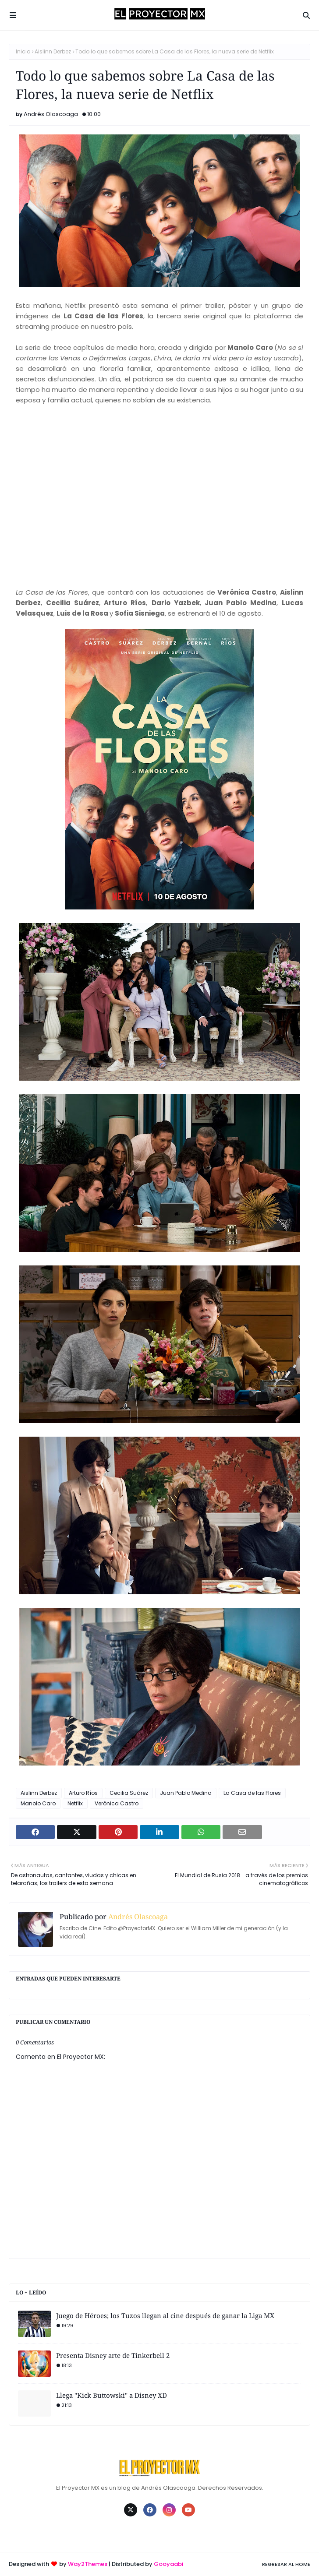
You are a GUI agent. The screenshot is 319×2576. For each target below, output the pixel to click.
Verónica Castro (116, 1803)
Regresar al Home (286, 2564)
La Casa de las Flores (252, 1793)
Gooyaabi (168, 2564)
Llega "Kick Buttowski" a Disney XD (111, 2395)
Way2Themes (87, 2564)
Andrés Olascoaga (51, 114)
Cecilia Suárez (129, 1793)
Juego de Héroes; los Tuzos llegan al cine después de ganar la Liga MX (165, 2315)
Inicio (23, 51)
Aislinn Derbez (53, 51)
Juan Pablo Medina (186, 1793)
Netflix (75, 1803)
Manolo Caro (38, 1803)
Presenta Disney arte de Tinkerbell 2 (113, 2355)
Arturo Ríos (83, 1793)
